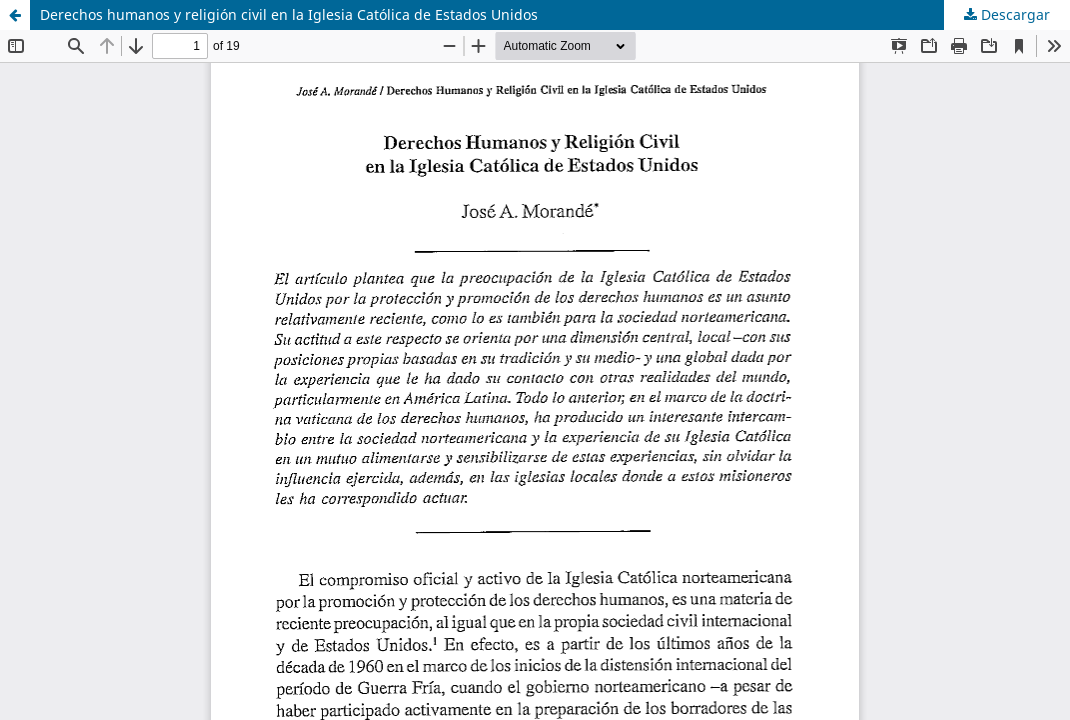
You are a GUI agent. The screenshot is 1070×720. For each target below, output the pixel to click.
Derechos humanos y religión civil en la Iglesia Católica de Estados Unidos (289, 14)
